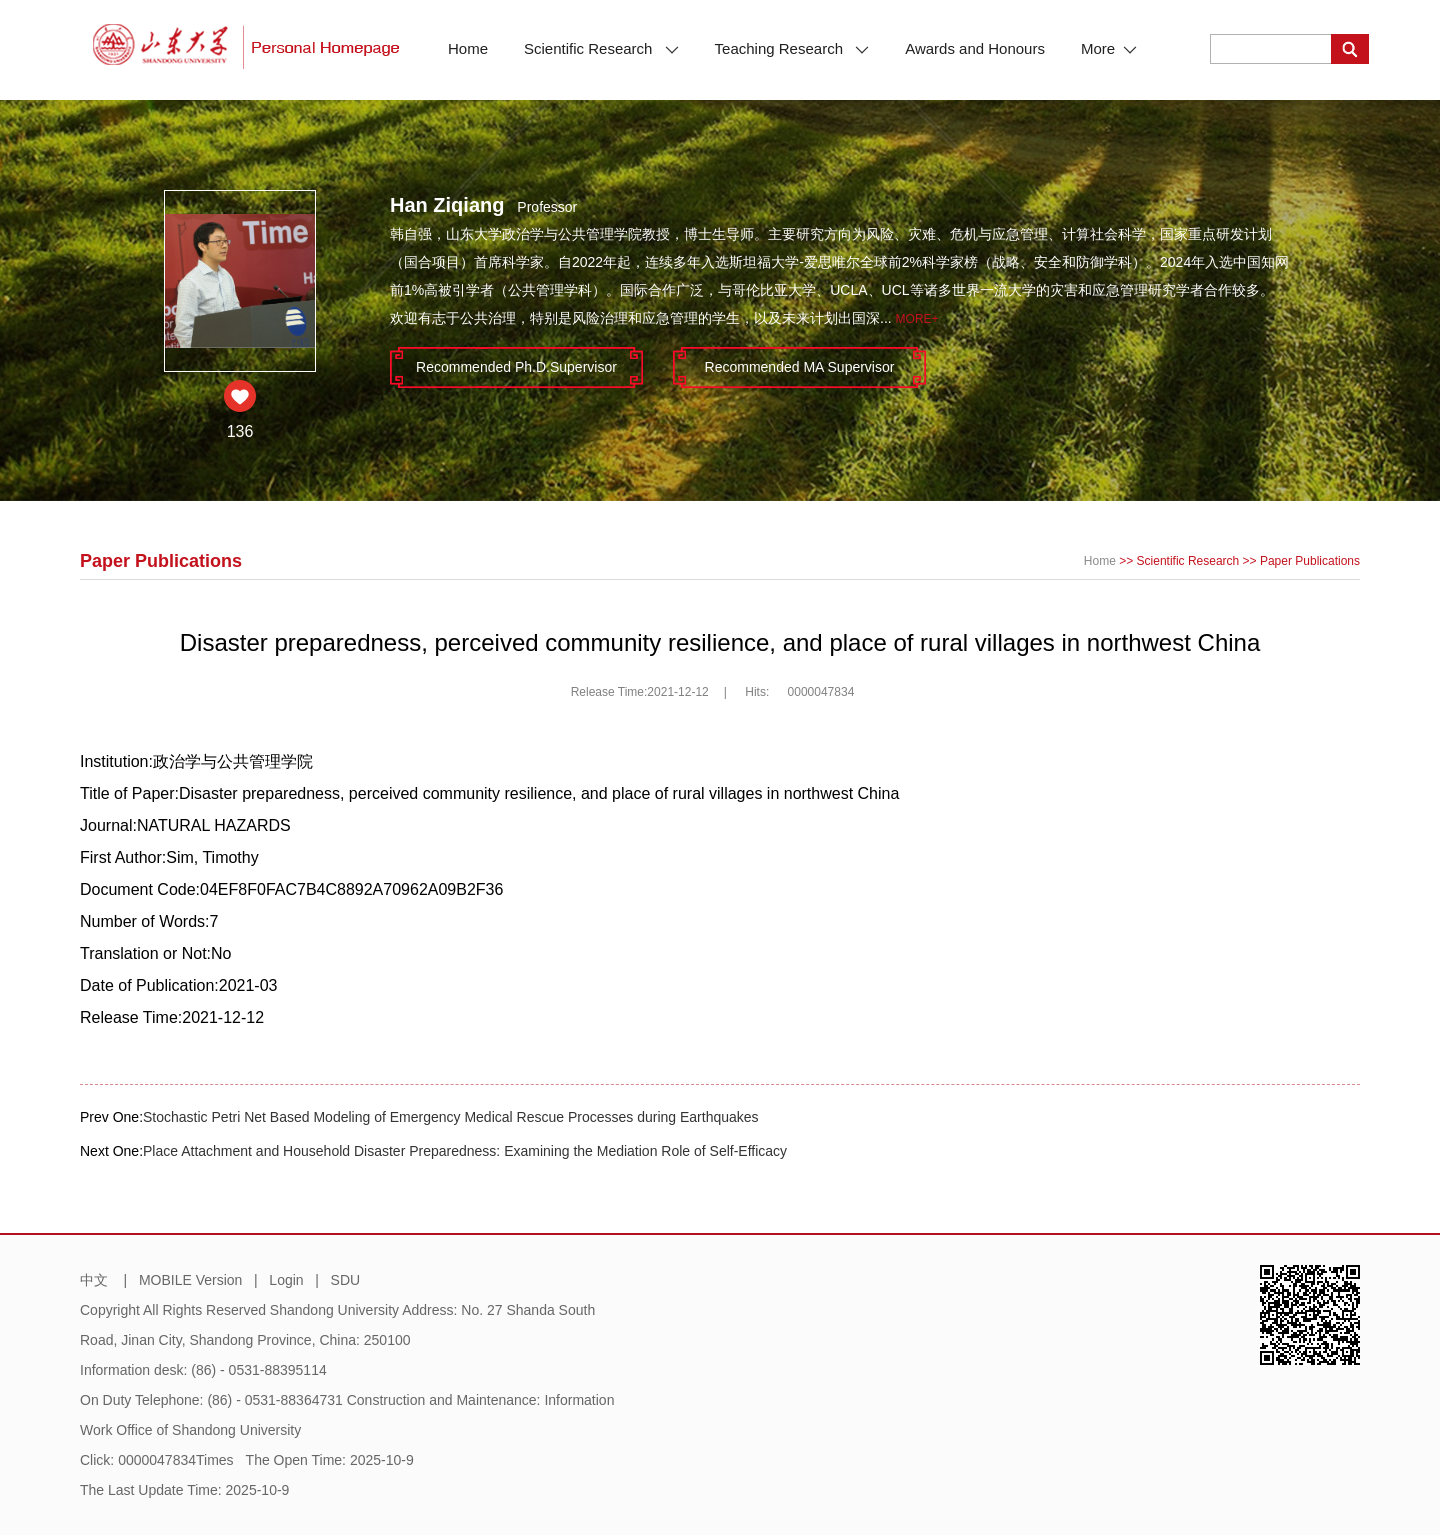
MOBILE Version (191, 1280)
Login (286, 1280)
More (1109, 48)
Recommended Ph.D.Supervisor (516, 367)
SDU (346, 1280)
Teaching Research (792, 48)
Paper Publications (1310, 561)
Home (468, 48)
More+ (917, 319)
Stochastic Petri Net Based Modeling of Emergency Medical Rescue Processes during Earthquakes (451, 1117)
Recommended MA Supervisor (800, 367)
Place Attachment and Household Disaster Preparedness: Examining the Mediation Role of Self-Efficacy (465, 1151)
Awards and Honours (975, 48)
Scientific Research (601, 48)
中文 (94, 1280)
